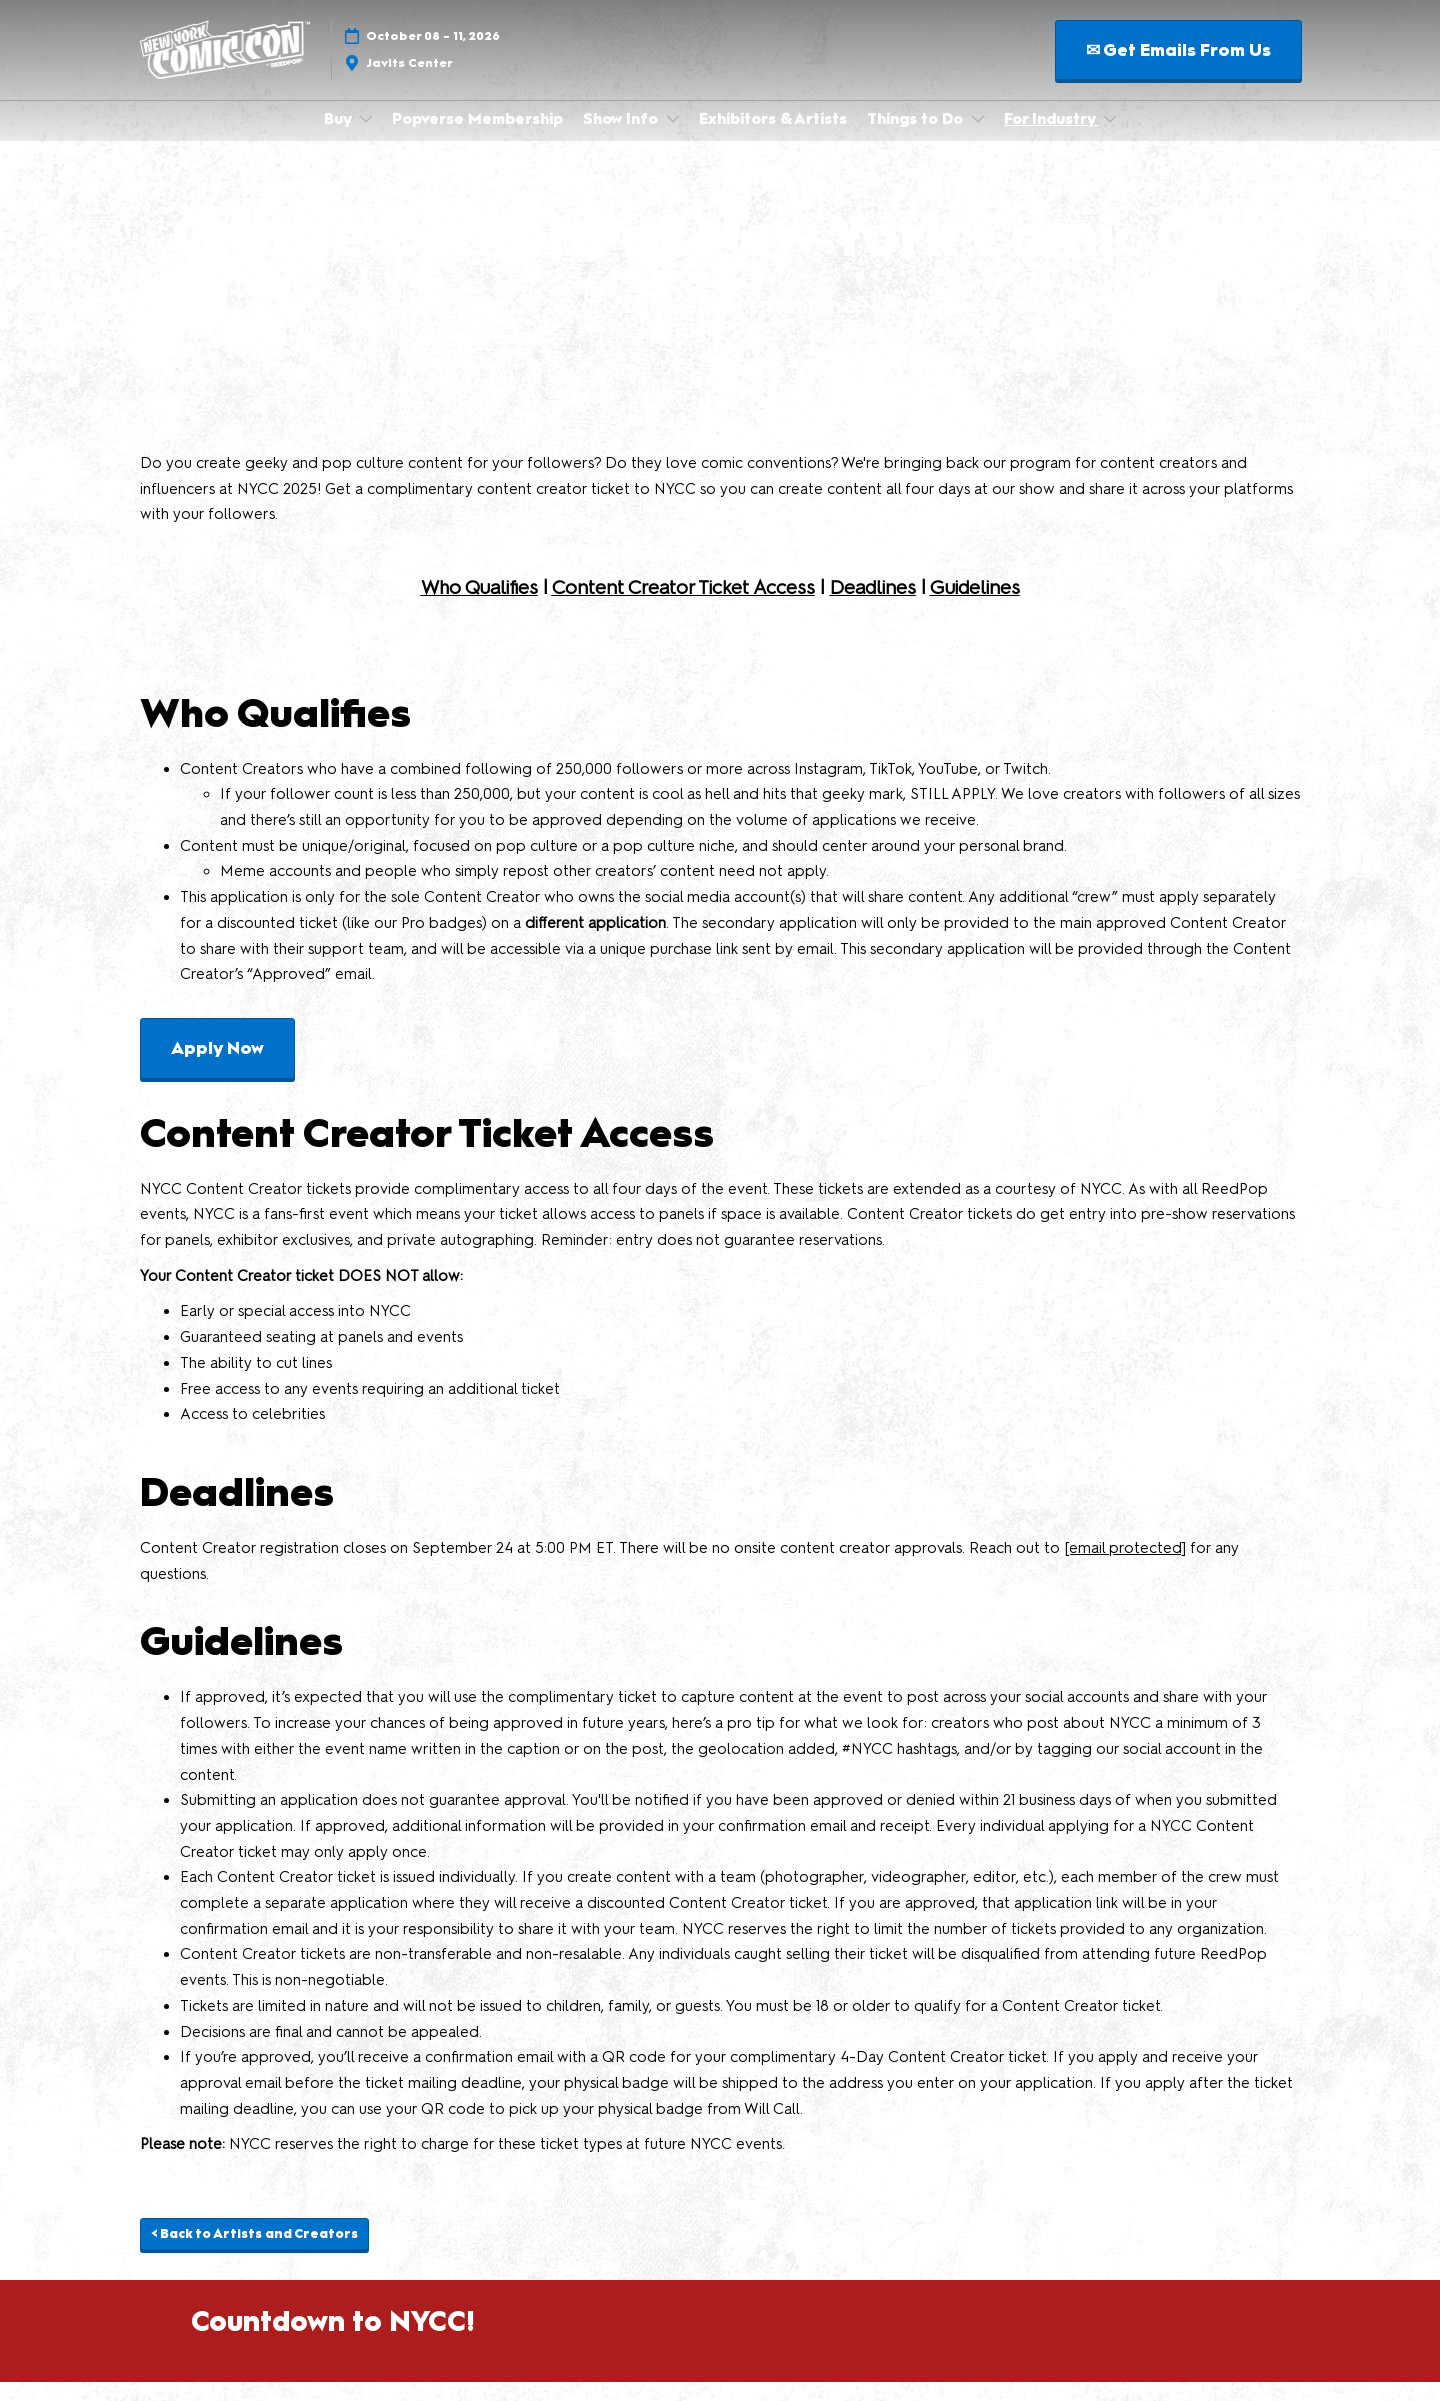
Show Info (622, 138)
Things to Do (917, 138)
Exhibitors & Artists (773, 138)
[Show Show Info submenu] (673, 138)
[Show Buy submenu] (366, 138)
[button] (1178, 69)
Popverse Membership (477, 138)
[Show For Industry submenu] (1110, 138)
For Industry (1051, 138)
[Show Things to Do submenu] (978, 138)
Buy (339, 138)
